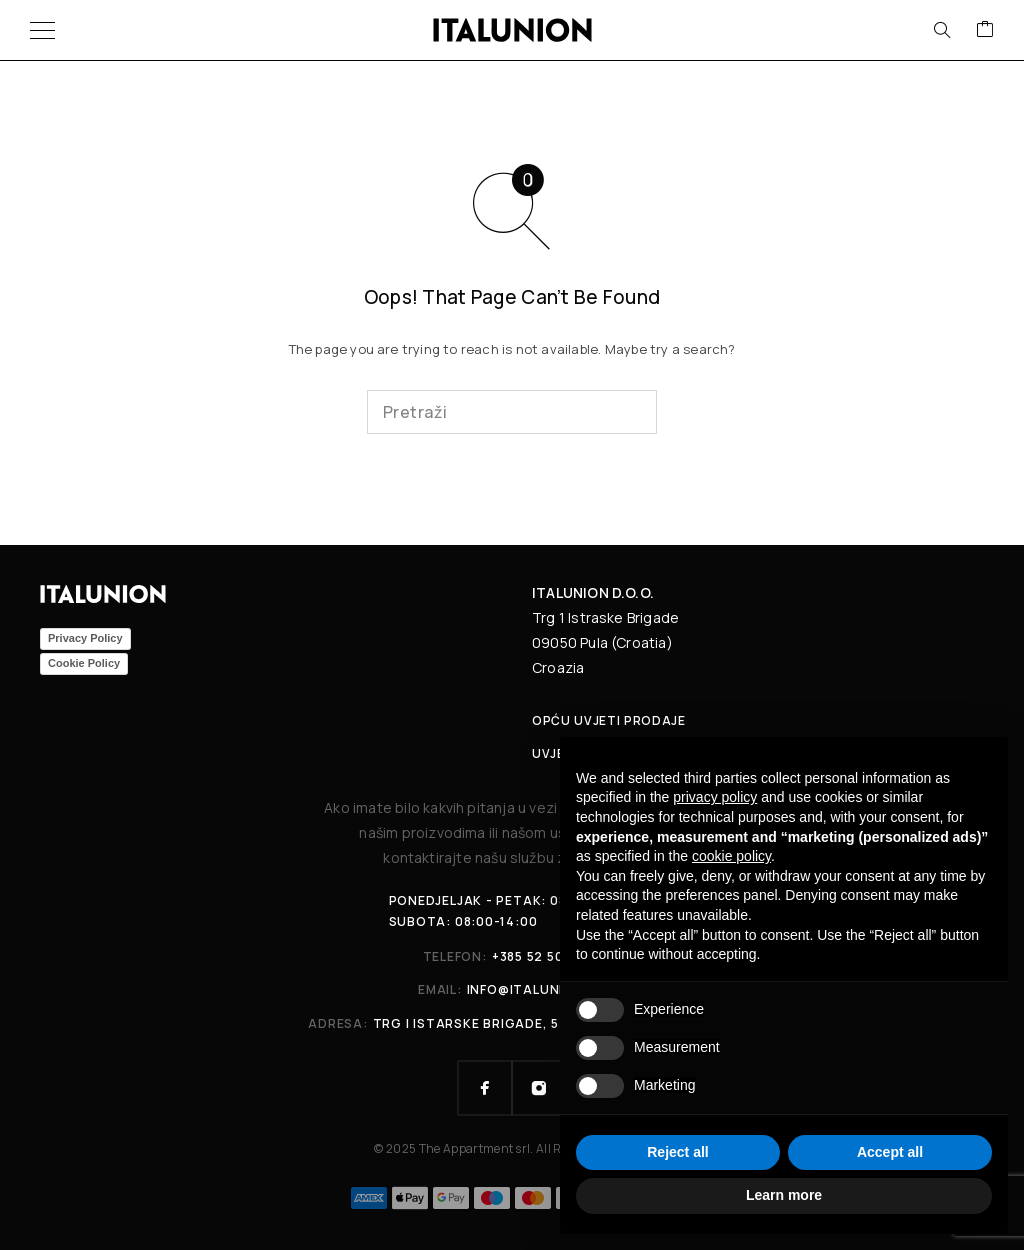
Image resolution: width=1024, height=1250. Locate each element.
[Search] (942, 30)
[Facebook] (485, 1088)
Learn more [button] (784, 1195)
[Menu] (42, 30)
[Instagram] (539, 1088)
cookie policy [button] (731, 856)
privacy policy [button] (715, 797)
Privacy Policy (85, 638)
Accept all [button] (890, 1152)
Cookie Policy (84, 663)
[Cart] (985, 30)
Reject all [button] (677, 1152)
